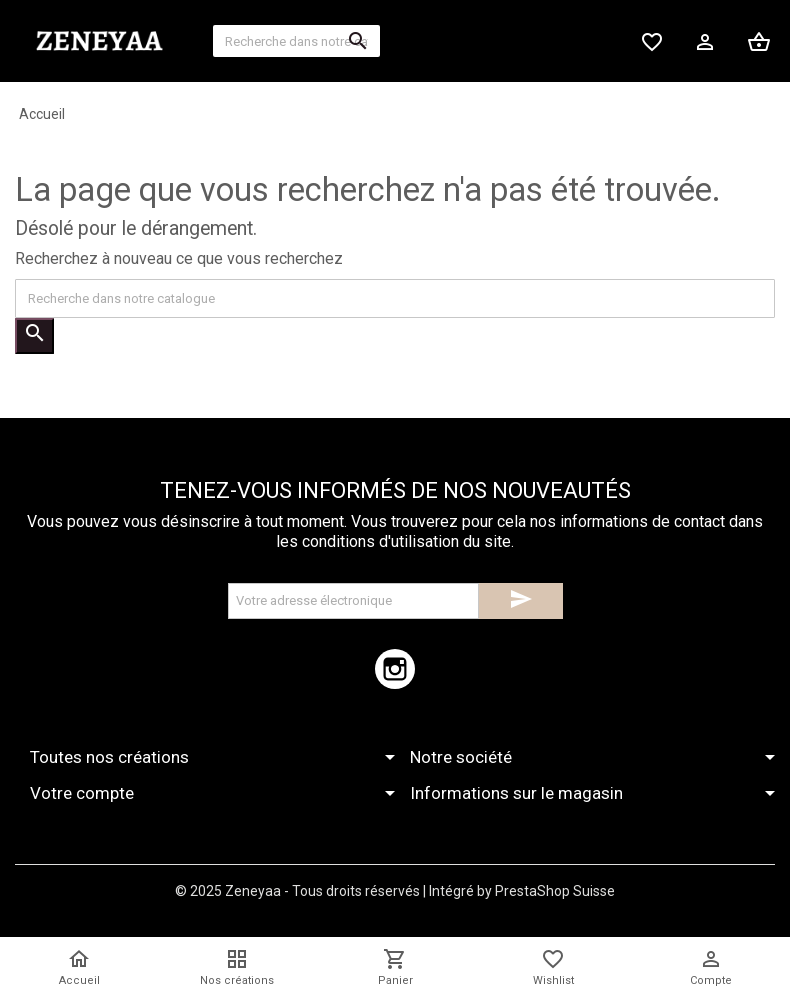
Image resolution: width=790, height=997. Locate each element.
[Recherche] (297, 41)
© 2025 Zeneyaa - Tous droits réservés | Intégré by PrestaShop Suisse (395, 891)
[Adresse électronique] (353, 601)
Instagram (395, 669)
